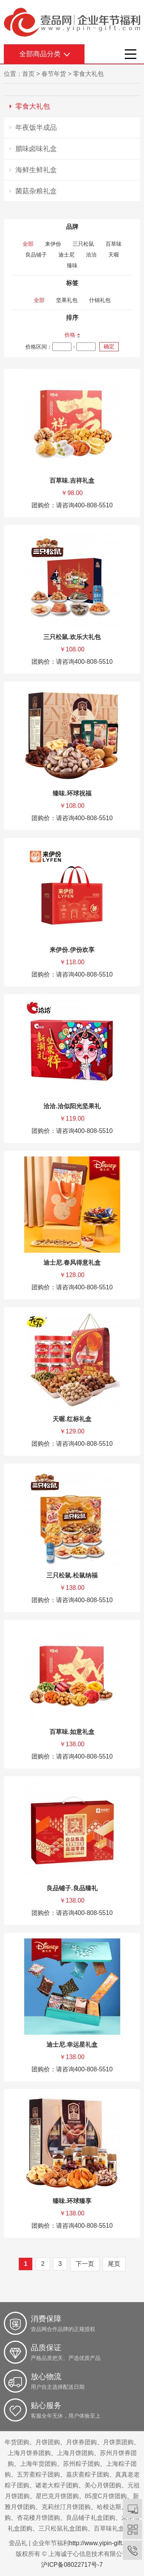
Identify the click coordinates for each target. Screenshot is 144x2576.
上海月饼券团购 (29, 2453)
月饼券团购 (81, 2442)
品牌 (72, 226)
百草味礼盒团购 (115, 2528)
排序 (72, 317)
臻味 (72, 265)
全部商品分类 (40, 54)
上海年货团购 (38, 2463)
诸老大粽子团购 (56, 2485)
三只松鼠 (83, 244)
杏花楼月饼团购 (38, 2517)
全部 (28, 244)
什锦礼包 (100, 300)
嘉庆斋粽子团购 (87, 2474)
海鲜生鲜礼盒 (36, 170)
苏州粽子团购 (81, 2463)
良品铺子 (36, 255)
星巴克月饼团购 (57, 2496)
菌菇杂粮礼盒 (36, 191)
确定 (109, 346)
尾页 (114, 2264)
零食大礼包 (88, 73)
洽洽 (91, 255)
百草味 (114, 244)
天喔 (113, 255)
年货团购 (17, 2442)
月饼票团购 (118, 2442)
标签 (72, 283)
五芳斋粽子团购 (38, 2474)
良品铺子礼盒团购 (90, 2517)
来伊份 (53, 244)
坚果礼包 (67, 300)
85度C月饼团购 (106, 2496)
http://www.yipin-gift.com (102, 2543)
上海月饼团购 (75, 2453)
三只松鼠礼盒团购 (63, 2528)
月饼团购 (47, 2442)
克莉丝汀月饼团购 (66, 2507)
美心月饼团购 (102, 2485)
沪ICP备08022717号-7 (72, 2564)
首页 (28, 73)
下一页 (85, 2264)
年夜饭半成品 (36, 127)
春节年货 (53, 73)
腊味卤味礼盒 (36, 149)
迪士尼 (66, 255)
